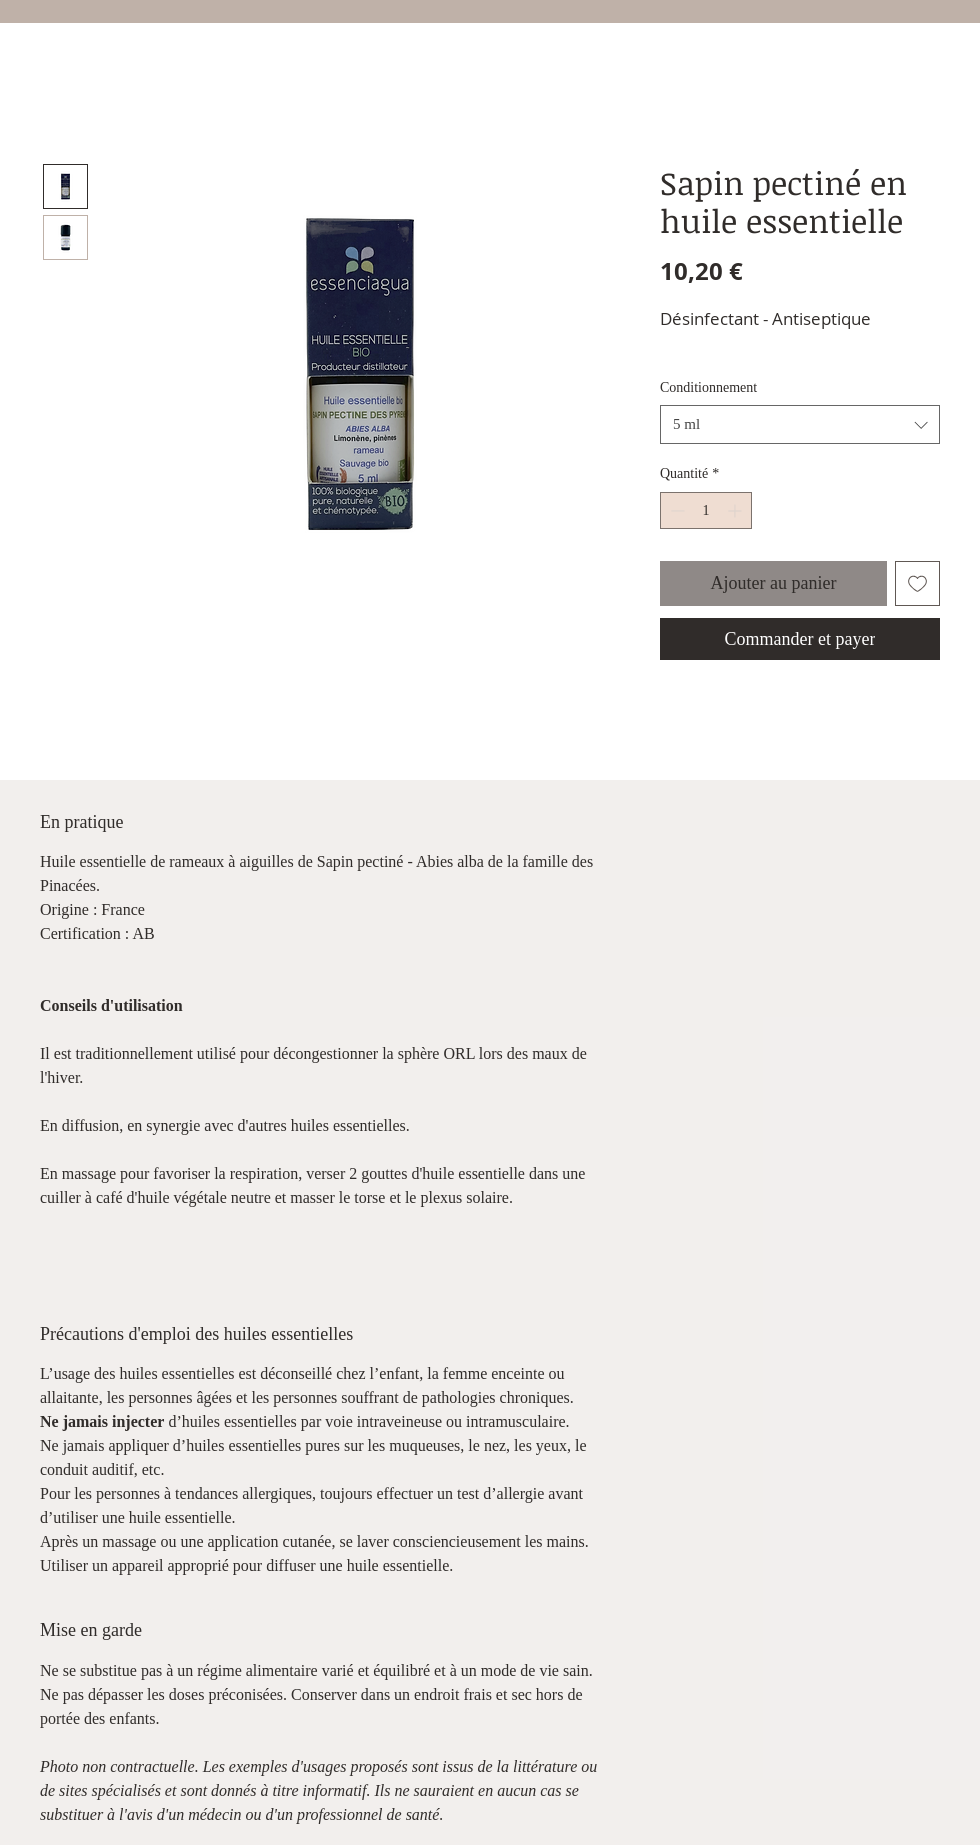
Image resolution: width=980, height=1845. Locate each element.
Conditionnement (708, 387)
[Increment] (736, 510)
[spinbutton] (706, 510)
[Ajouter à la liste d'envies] (917, 583)
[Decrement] (675, 510)
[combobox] (800, 424)
